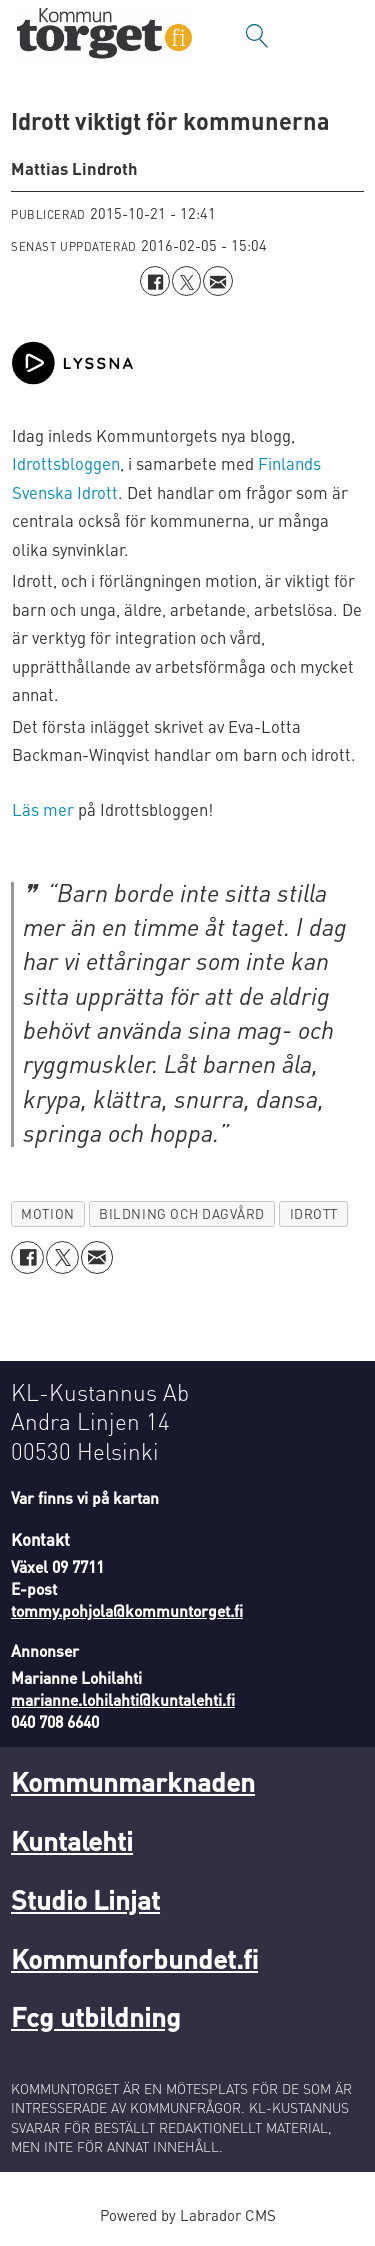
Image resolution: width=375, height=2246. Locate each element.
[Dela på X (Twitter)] (186, 280)
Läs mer (43, 809)
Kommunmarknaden (133, 1781)
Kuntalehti (72, 1840)
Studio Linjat (85, 1899)
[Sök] (257, 36)
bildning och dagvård (182, 1213)
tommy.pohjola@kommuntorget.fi (127, 1611)
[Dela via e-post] (217, 280)
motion (47, 1213)
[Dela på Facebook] (154, 280)
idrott (314, 1213)
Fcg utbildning (96, 2016)
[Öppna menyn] (340, 36)
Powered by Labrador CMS (188, 2215)
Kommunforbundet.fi (134, 1958)
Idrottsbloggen (66, 463)
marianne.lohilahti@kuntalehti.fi (123, 1700)
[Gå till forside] (104, 35)
